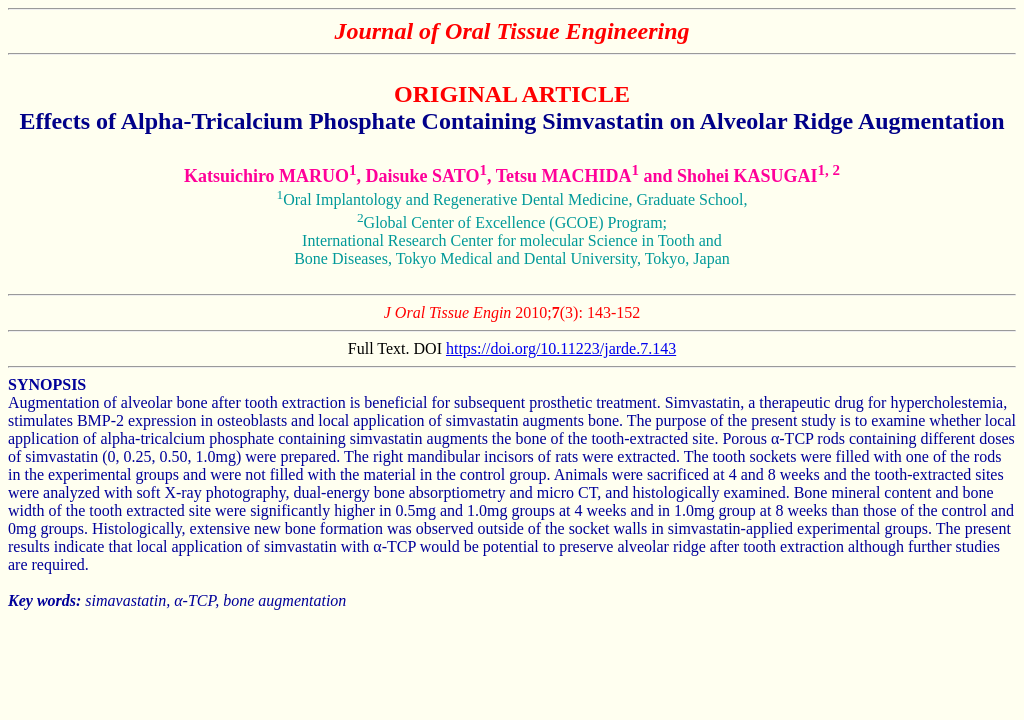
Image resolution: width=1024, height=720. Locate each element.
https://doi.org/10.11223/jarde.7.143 (561, 348)
